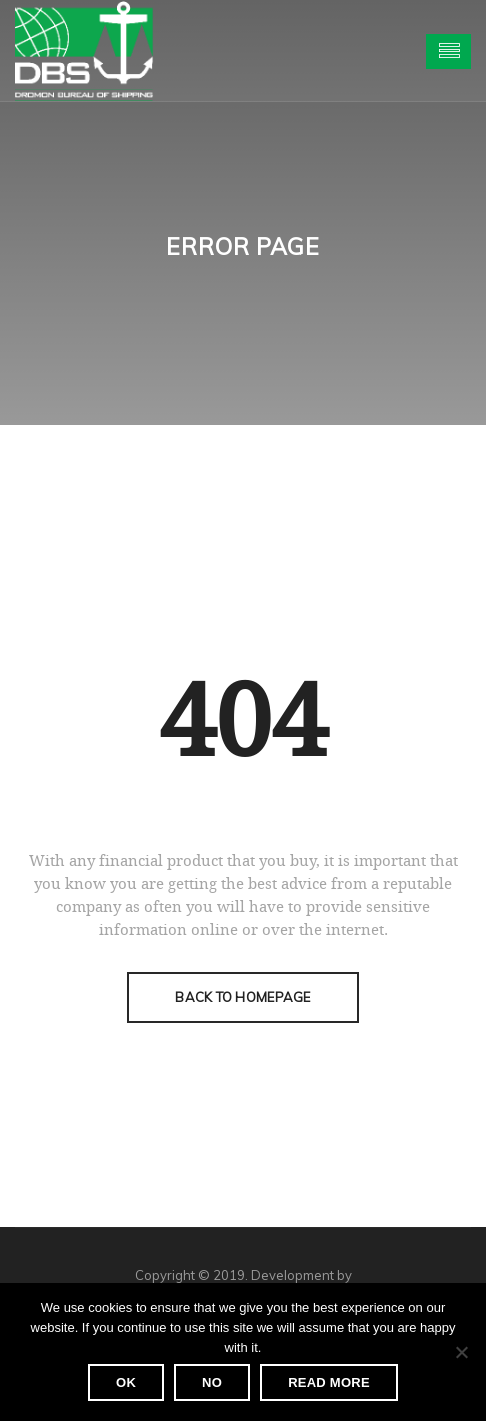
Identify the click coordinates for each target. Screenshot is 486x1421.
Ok (126, 1382)
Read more (329, 1382)
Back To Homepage (242, 997)
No (212, 1382)
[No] (461, 1352)
